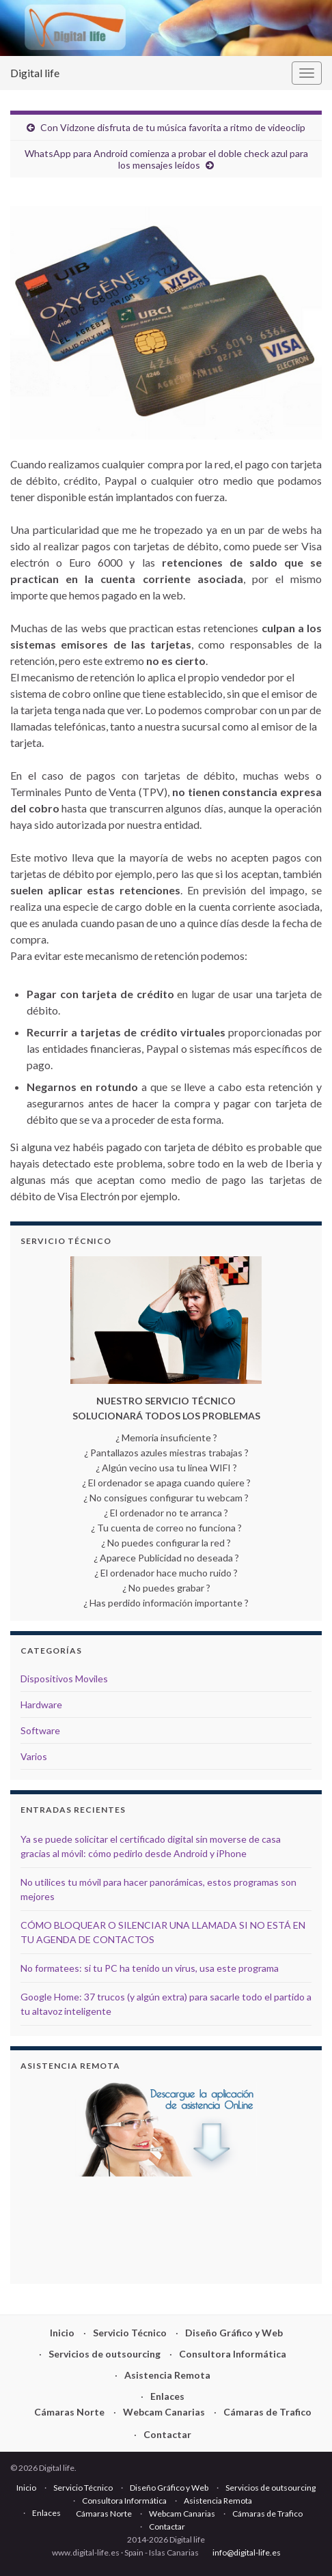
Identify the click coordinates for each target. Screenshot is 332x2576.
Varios (33, 1756)
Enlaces (167, 2396)
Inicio (62, 2332)
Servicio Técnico (130, 2332)
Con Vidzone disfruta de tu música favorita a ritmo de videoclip (172, 127)
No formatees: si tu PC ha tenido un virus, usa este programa (149, 1968)
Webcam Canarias (164, 2412)
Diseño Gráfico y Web (234, 2332)
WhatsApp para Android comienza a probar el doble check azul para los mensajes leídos (166, 159)
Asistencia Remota (167, 2375)
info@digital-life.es (246, 2552)
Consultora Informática (232, 2354)
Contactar (167, 2434)
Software (40, 1730)
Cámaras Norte (69, 2412)
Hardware (41, 1704)
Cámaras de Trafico (267, 2412)
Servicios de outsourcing (105, 2354)
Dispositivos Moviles (64, 1678)
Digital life (34, 72)
